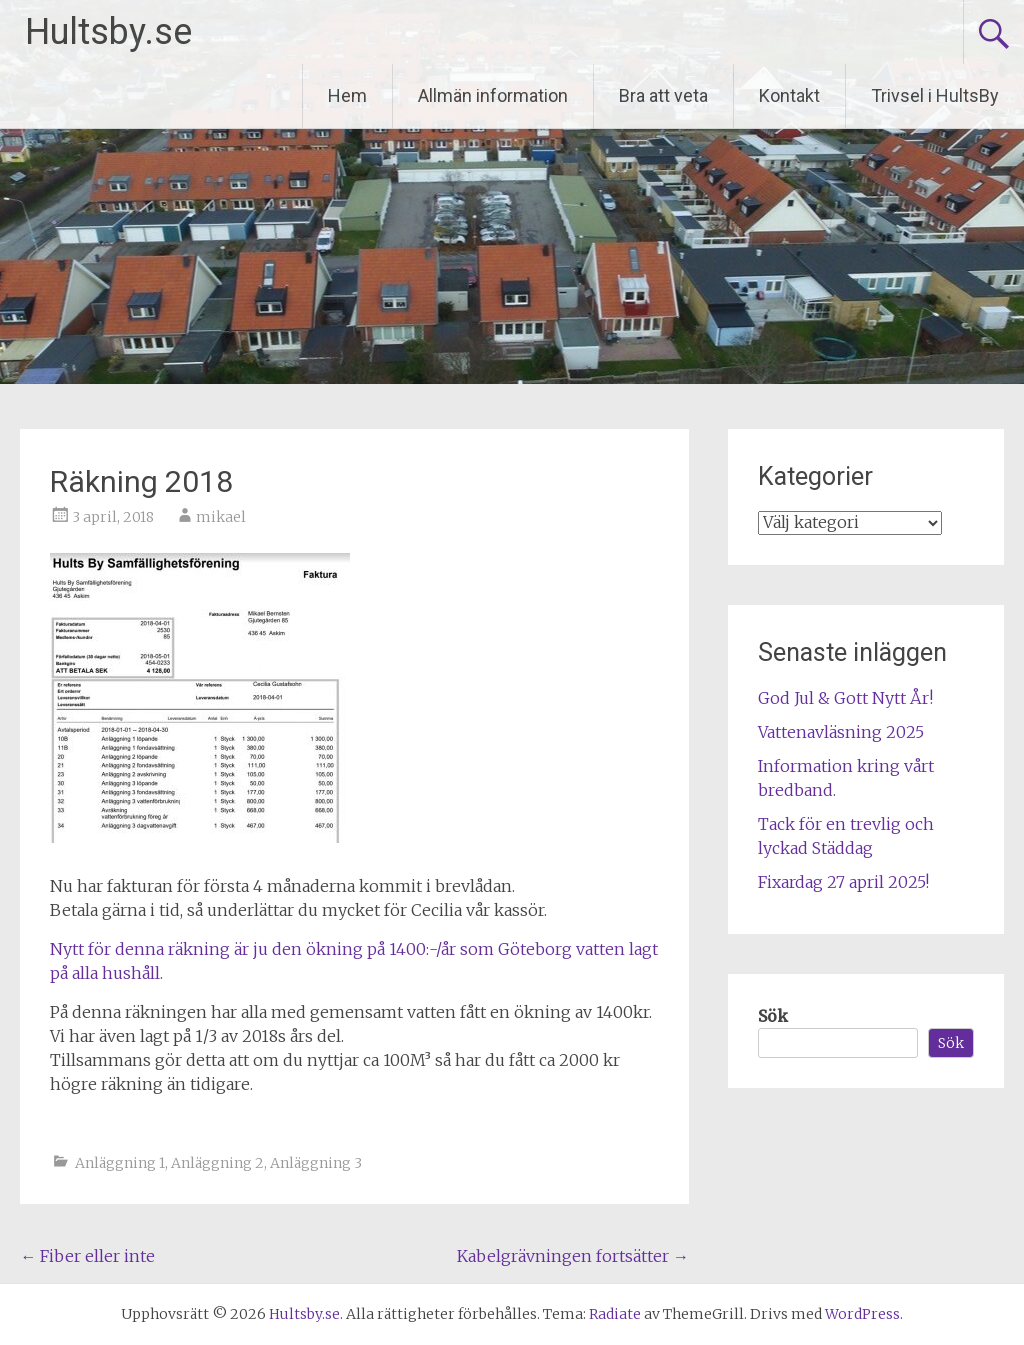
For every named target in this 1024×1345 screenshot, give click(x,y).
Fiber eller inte (87, 1256)
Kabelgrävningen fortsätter (573, 1256)
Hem (347, 95)
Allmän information (493, 95)
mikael (221, 517)
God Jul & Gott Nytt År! (845, 698)
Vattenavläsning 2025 (841, 732)
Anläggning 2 (217, 1163)
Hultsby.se (108, 32)
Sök (773, 1016)
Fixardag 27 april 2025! (843, 882)
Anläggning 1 (120, 1163)
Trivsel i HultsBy (935, 95)
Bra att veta (663, 95)
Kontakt (789, 95)
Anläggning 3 (316, 1163)
